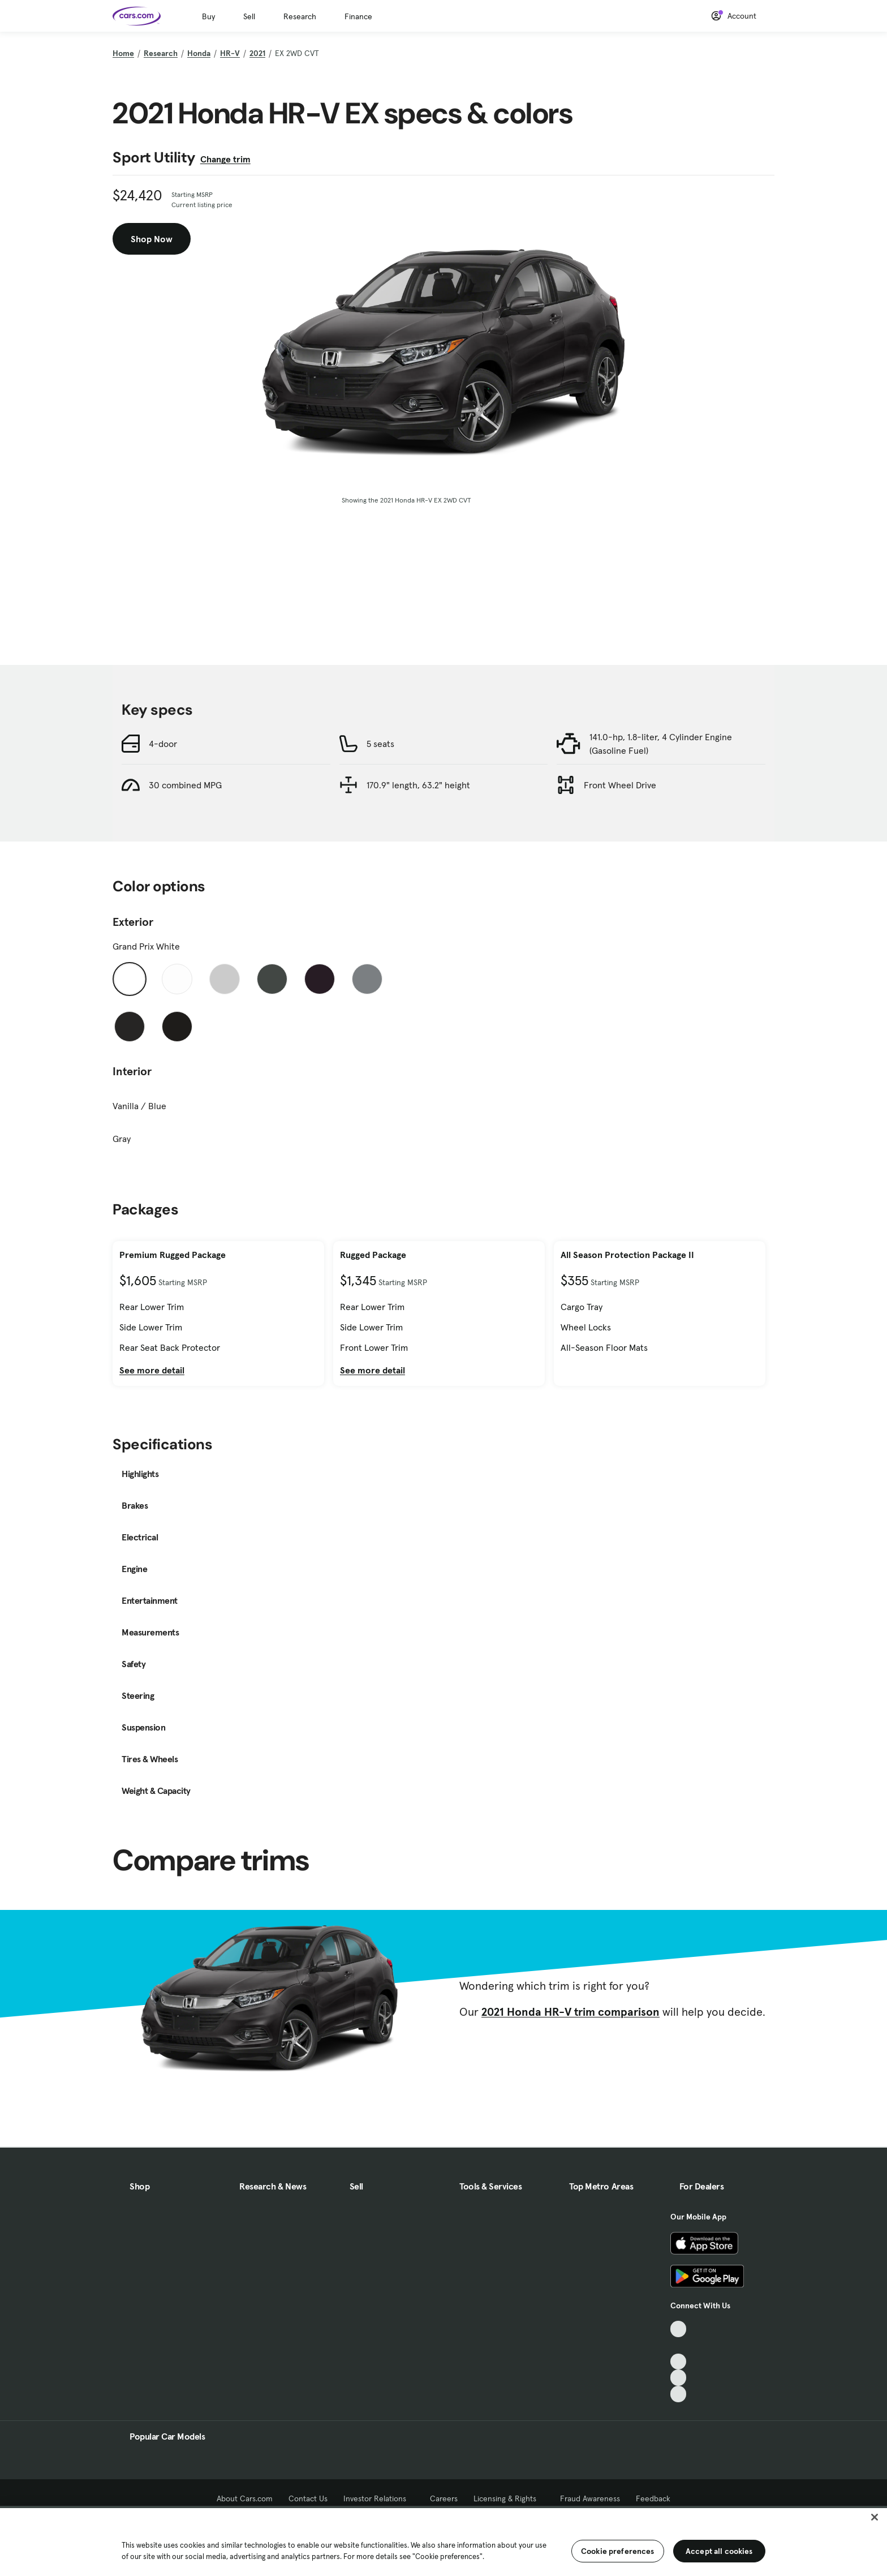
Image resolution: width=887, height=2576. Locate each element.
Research (299, 16)
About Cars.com (245, 2498)
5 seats (380, 743)
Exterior (133, 922)
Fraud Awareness (590, 2498)
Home (123, 53)
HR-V (230, 53)
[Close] (874, 2517)
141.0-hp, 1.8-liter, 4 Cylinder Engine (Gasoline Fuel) (660, 743)
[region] (443, 2541)
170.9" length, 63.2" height (418, 785)
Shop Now (152, 238)
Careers (444, 2498)
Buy (208, 16)
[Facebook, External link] (678, 2345)
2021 (257, 53)
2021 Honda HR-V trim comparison (570, 2011)
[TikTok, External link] (678, 2329)
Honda (198, 53)
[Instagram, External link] (678, 2377)
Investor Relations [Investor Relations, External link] (378, 2498)
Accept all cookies (719, 2551)
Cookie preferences (618, 2551)
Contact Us (308, 2498)
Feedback (653, 2498)
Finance (358, 16)
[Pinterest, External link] (678, 2394)
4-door (163, 743)
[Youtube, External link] (678, 2362)
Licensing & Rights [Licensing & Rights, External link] (508, 2498)
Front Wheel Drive (620, 785)
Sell (249, 16)
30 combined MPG (185, 785)
